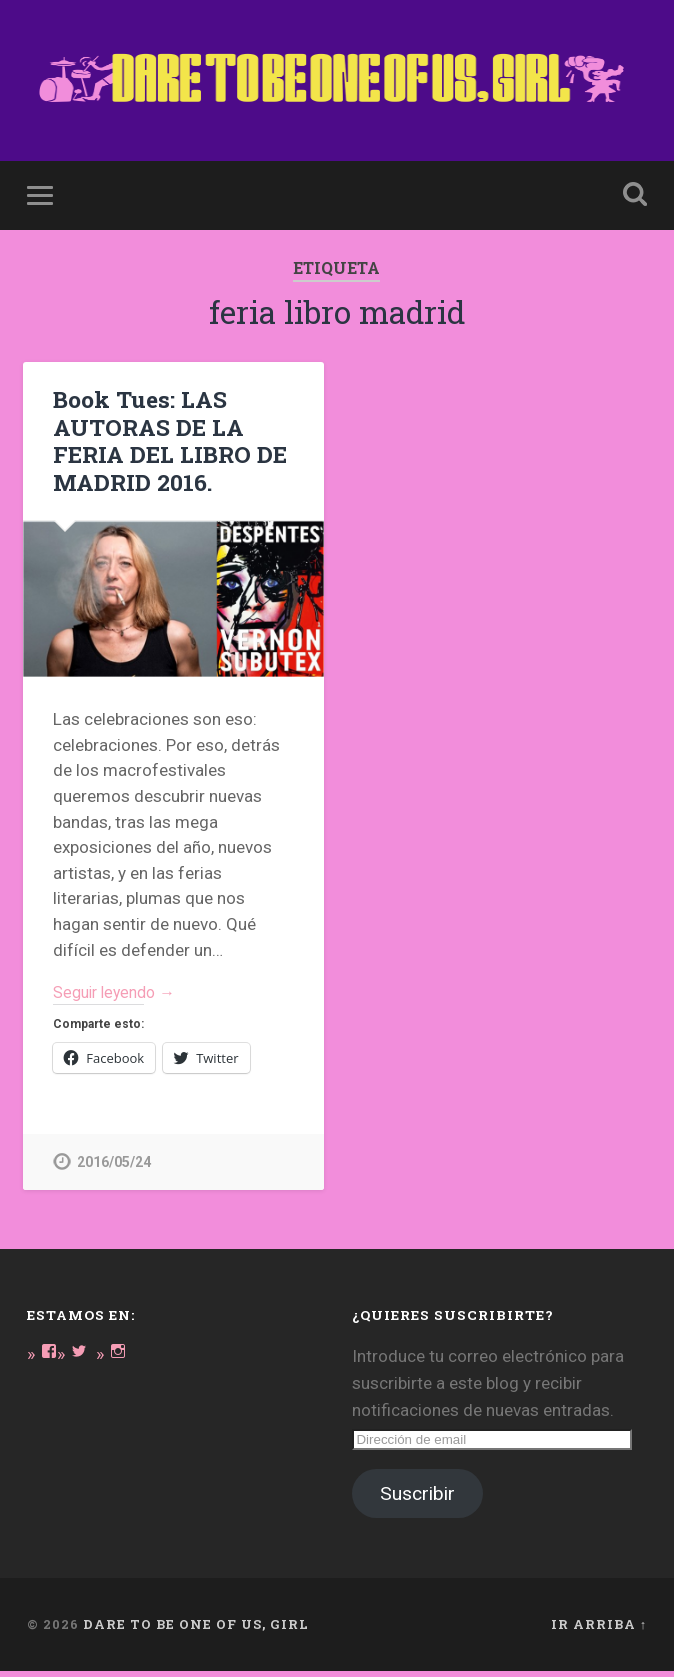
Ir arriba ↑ (599, 1630)
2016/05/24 (114, 1167)
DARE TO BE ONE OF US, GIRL (196, 1630)
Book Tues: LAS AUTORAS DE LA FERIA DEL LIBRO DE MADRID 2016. (167, 442)
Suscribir (417, 1499)
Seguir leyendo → (119, 996)
